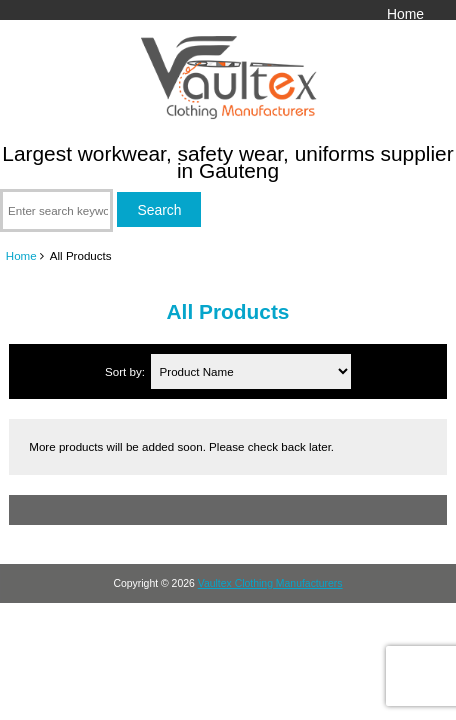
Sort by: (126, 371)
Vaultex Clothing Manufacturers (270, 583)
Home (405, 14)
